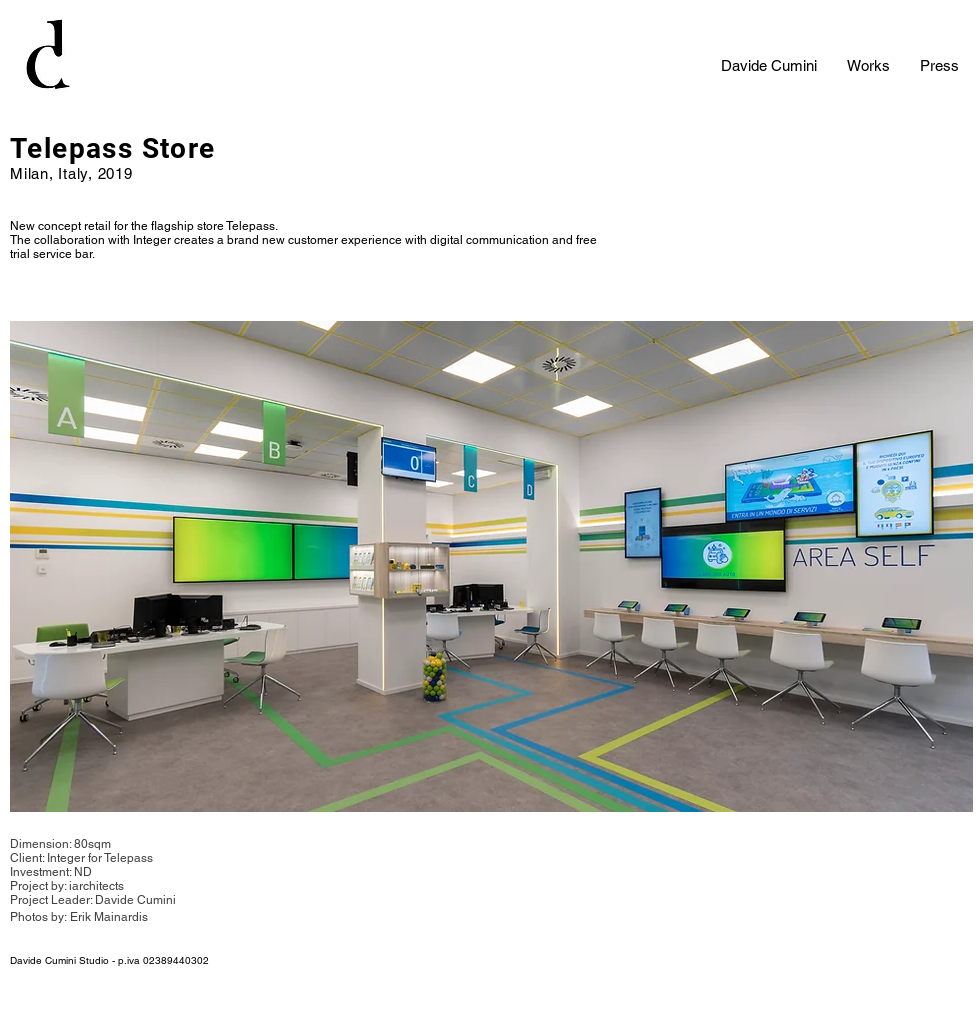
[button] (491, 566)
